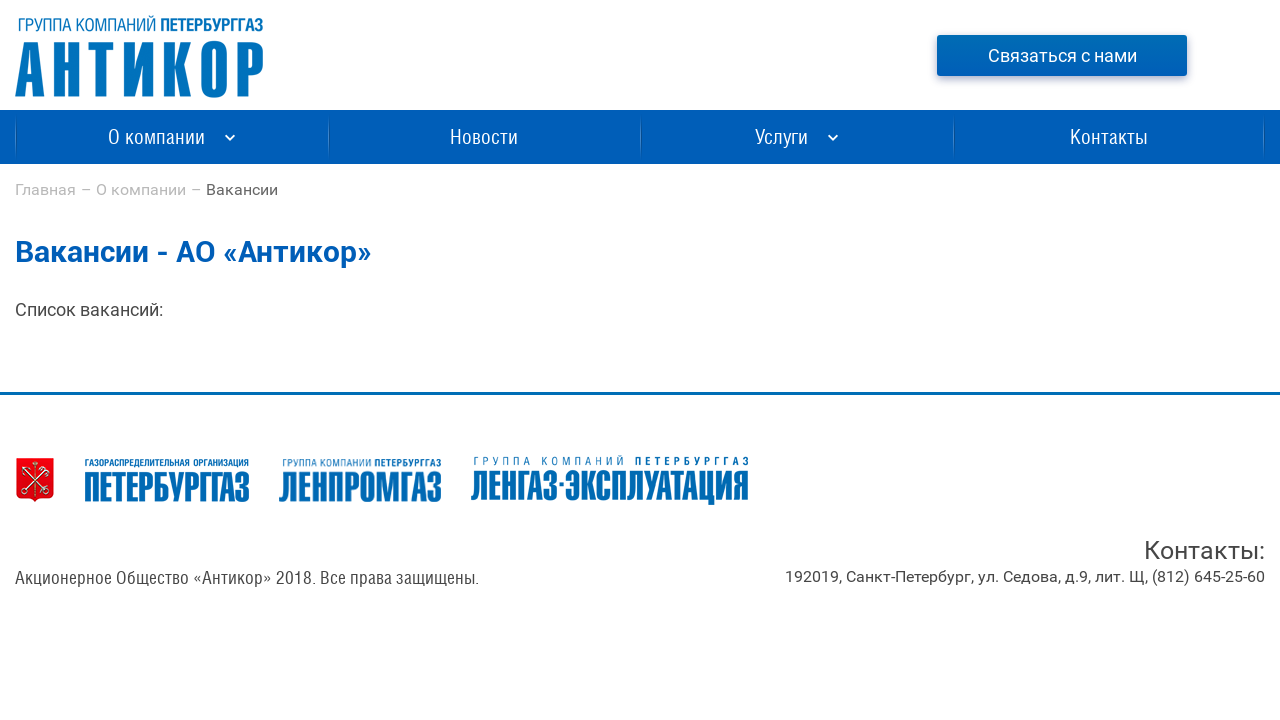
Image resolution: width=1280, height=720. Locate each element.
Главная (45, 189)
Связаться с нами (1062, 55)
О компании (141, 189)
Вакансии (242, 189)
